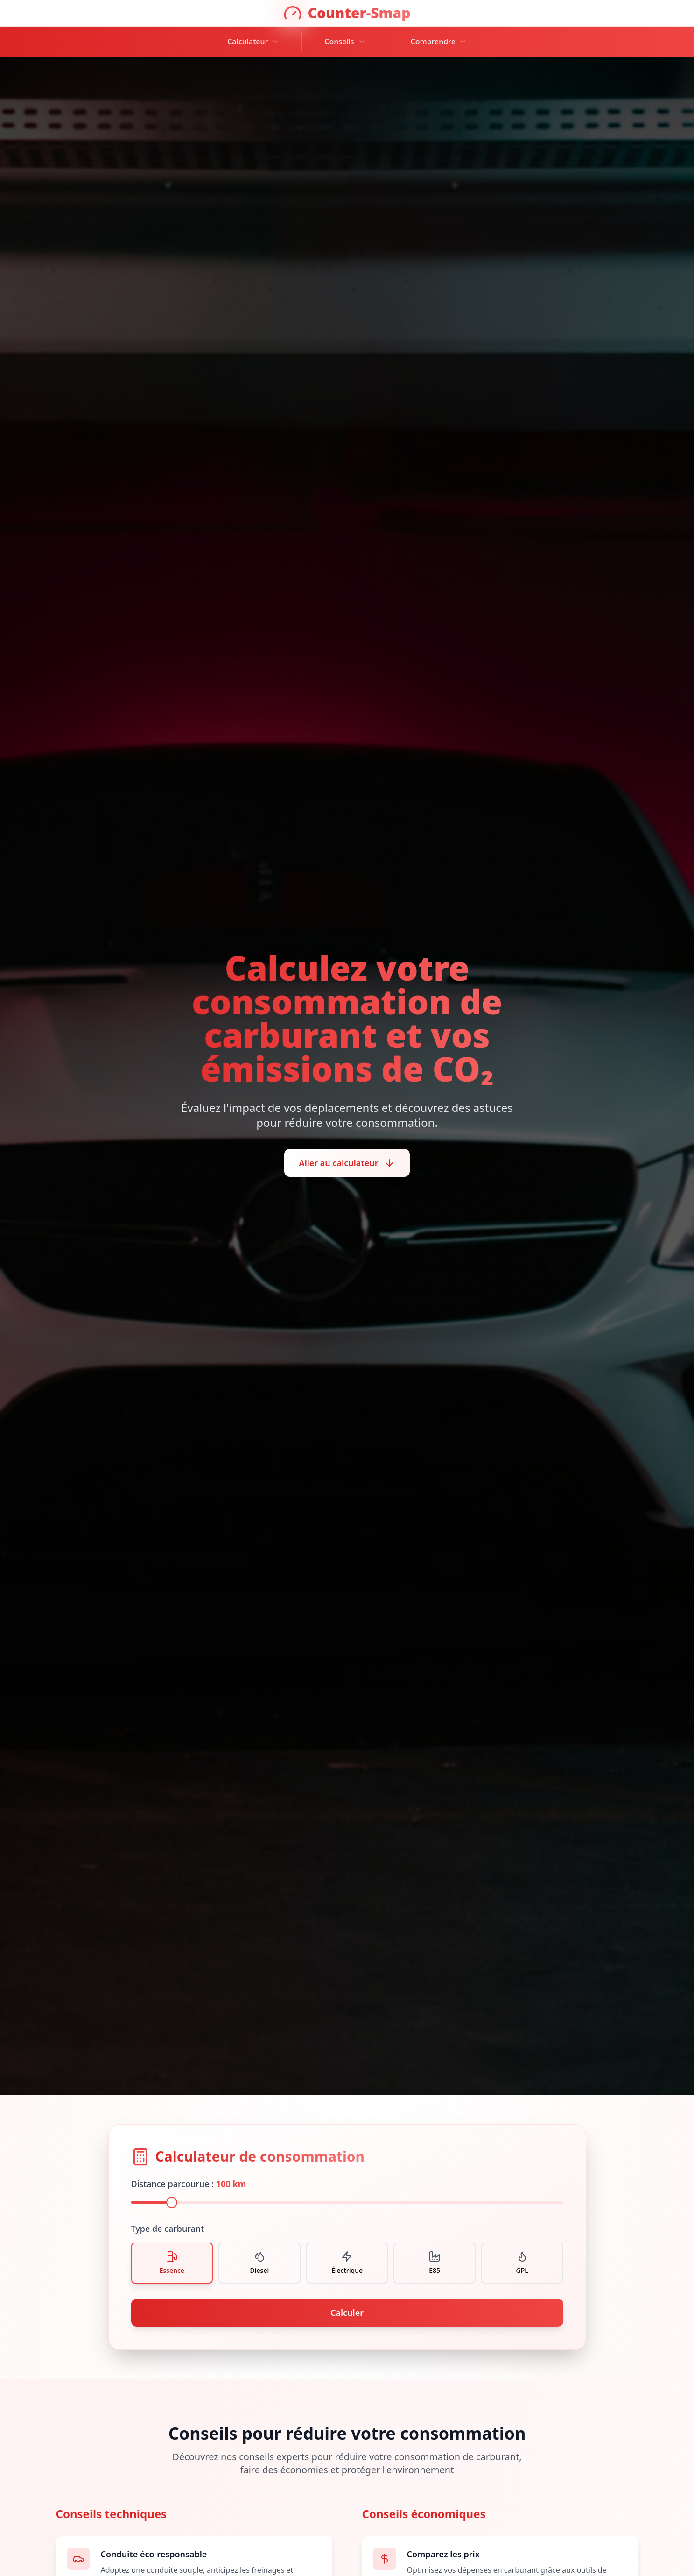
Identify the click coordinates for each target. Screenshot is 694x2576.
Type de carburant (167, 2228)
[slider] (171, 2202)
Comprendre (439, 41)
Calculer (347, 2312)
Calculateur (253, 41)
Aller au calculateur (347, 1162)
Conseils (344, 41)
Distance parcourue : (188, 2183)
